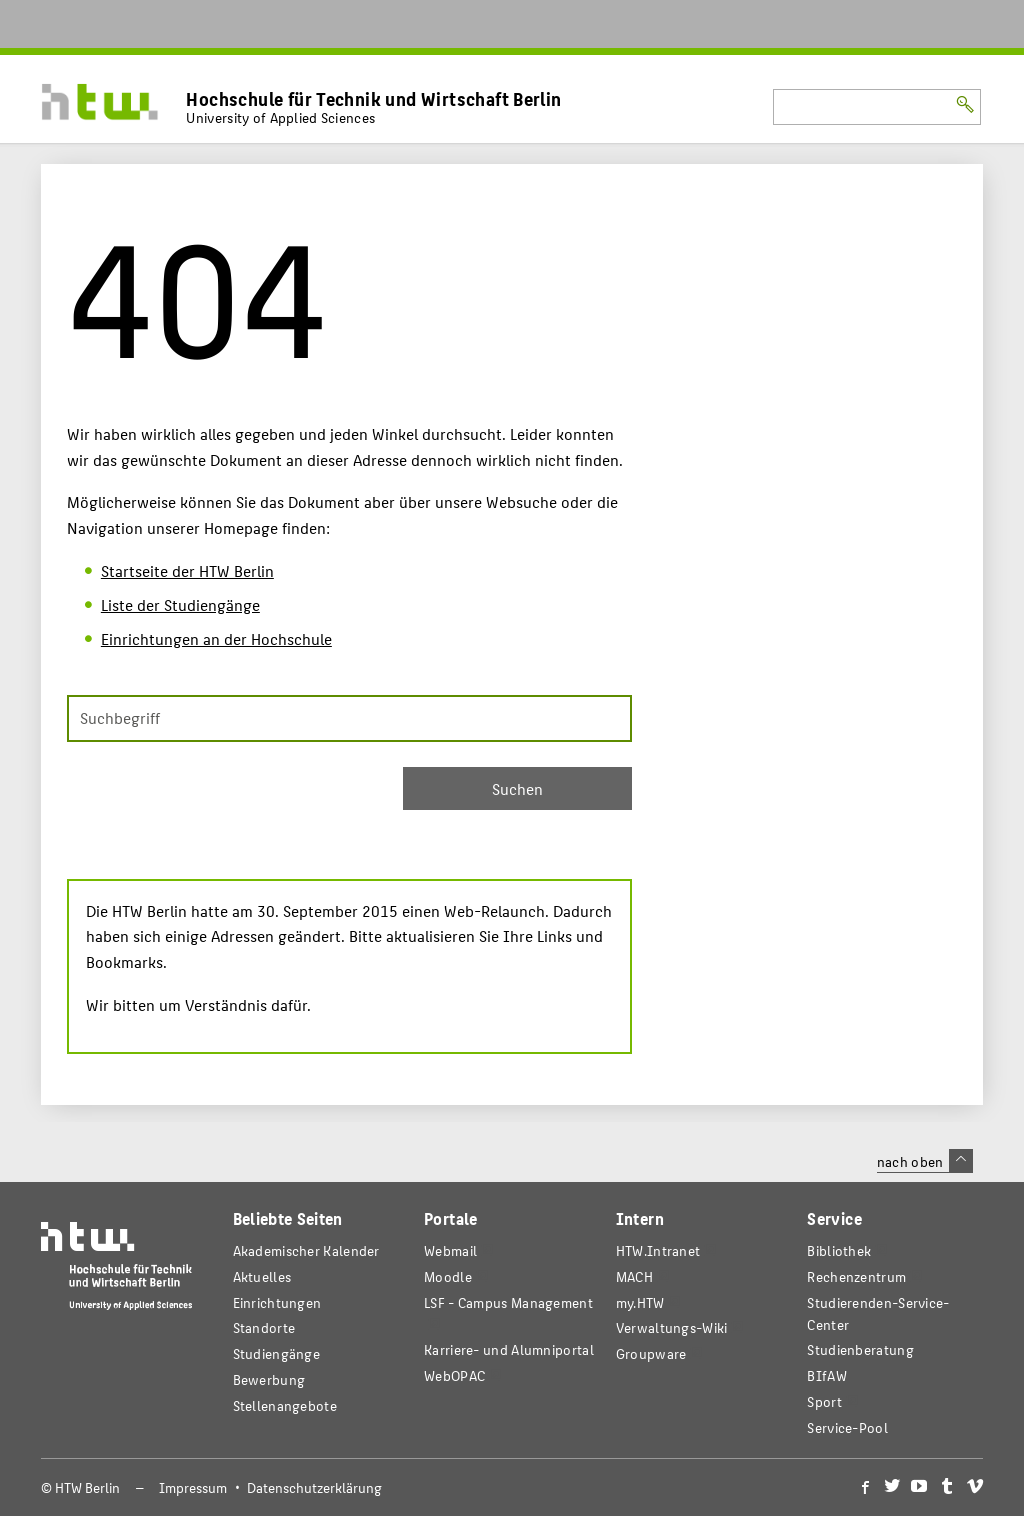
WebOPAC (454, 1375)
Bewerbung (269, 1379)
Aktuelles (262, 1276)
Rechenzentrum (856, 1276)
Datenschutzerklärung (314, 1487)
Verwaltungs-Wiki (672, 1327)
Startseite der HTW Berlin (187, 570)
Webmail (450, 1250)
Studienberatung (860, 1349)
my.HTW (640, 1302)
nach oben (925, 1161)
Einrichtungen (277, 1302)
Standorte (264, 1327)
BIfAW (826, 1375)
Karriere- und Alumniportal (509, 1349)
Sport (824, 1401)
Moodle (448, 1276)
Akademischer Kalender (306, 1250)
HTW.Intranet (658, 1250)
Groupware (651, 1353)
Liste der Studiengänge (180, 604)
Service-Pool (847, 1427)
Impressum (193, 1487)
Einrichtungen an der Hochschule (216, 638)
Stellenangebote (285, 1405)
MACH (634, 1276)
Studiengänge (277, 1353)
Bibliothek (839, 1250)
